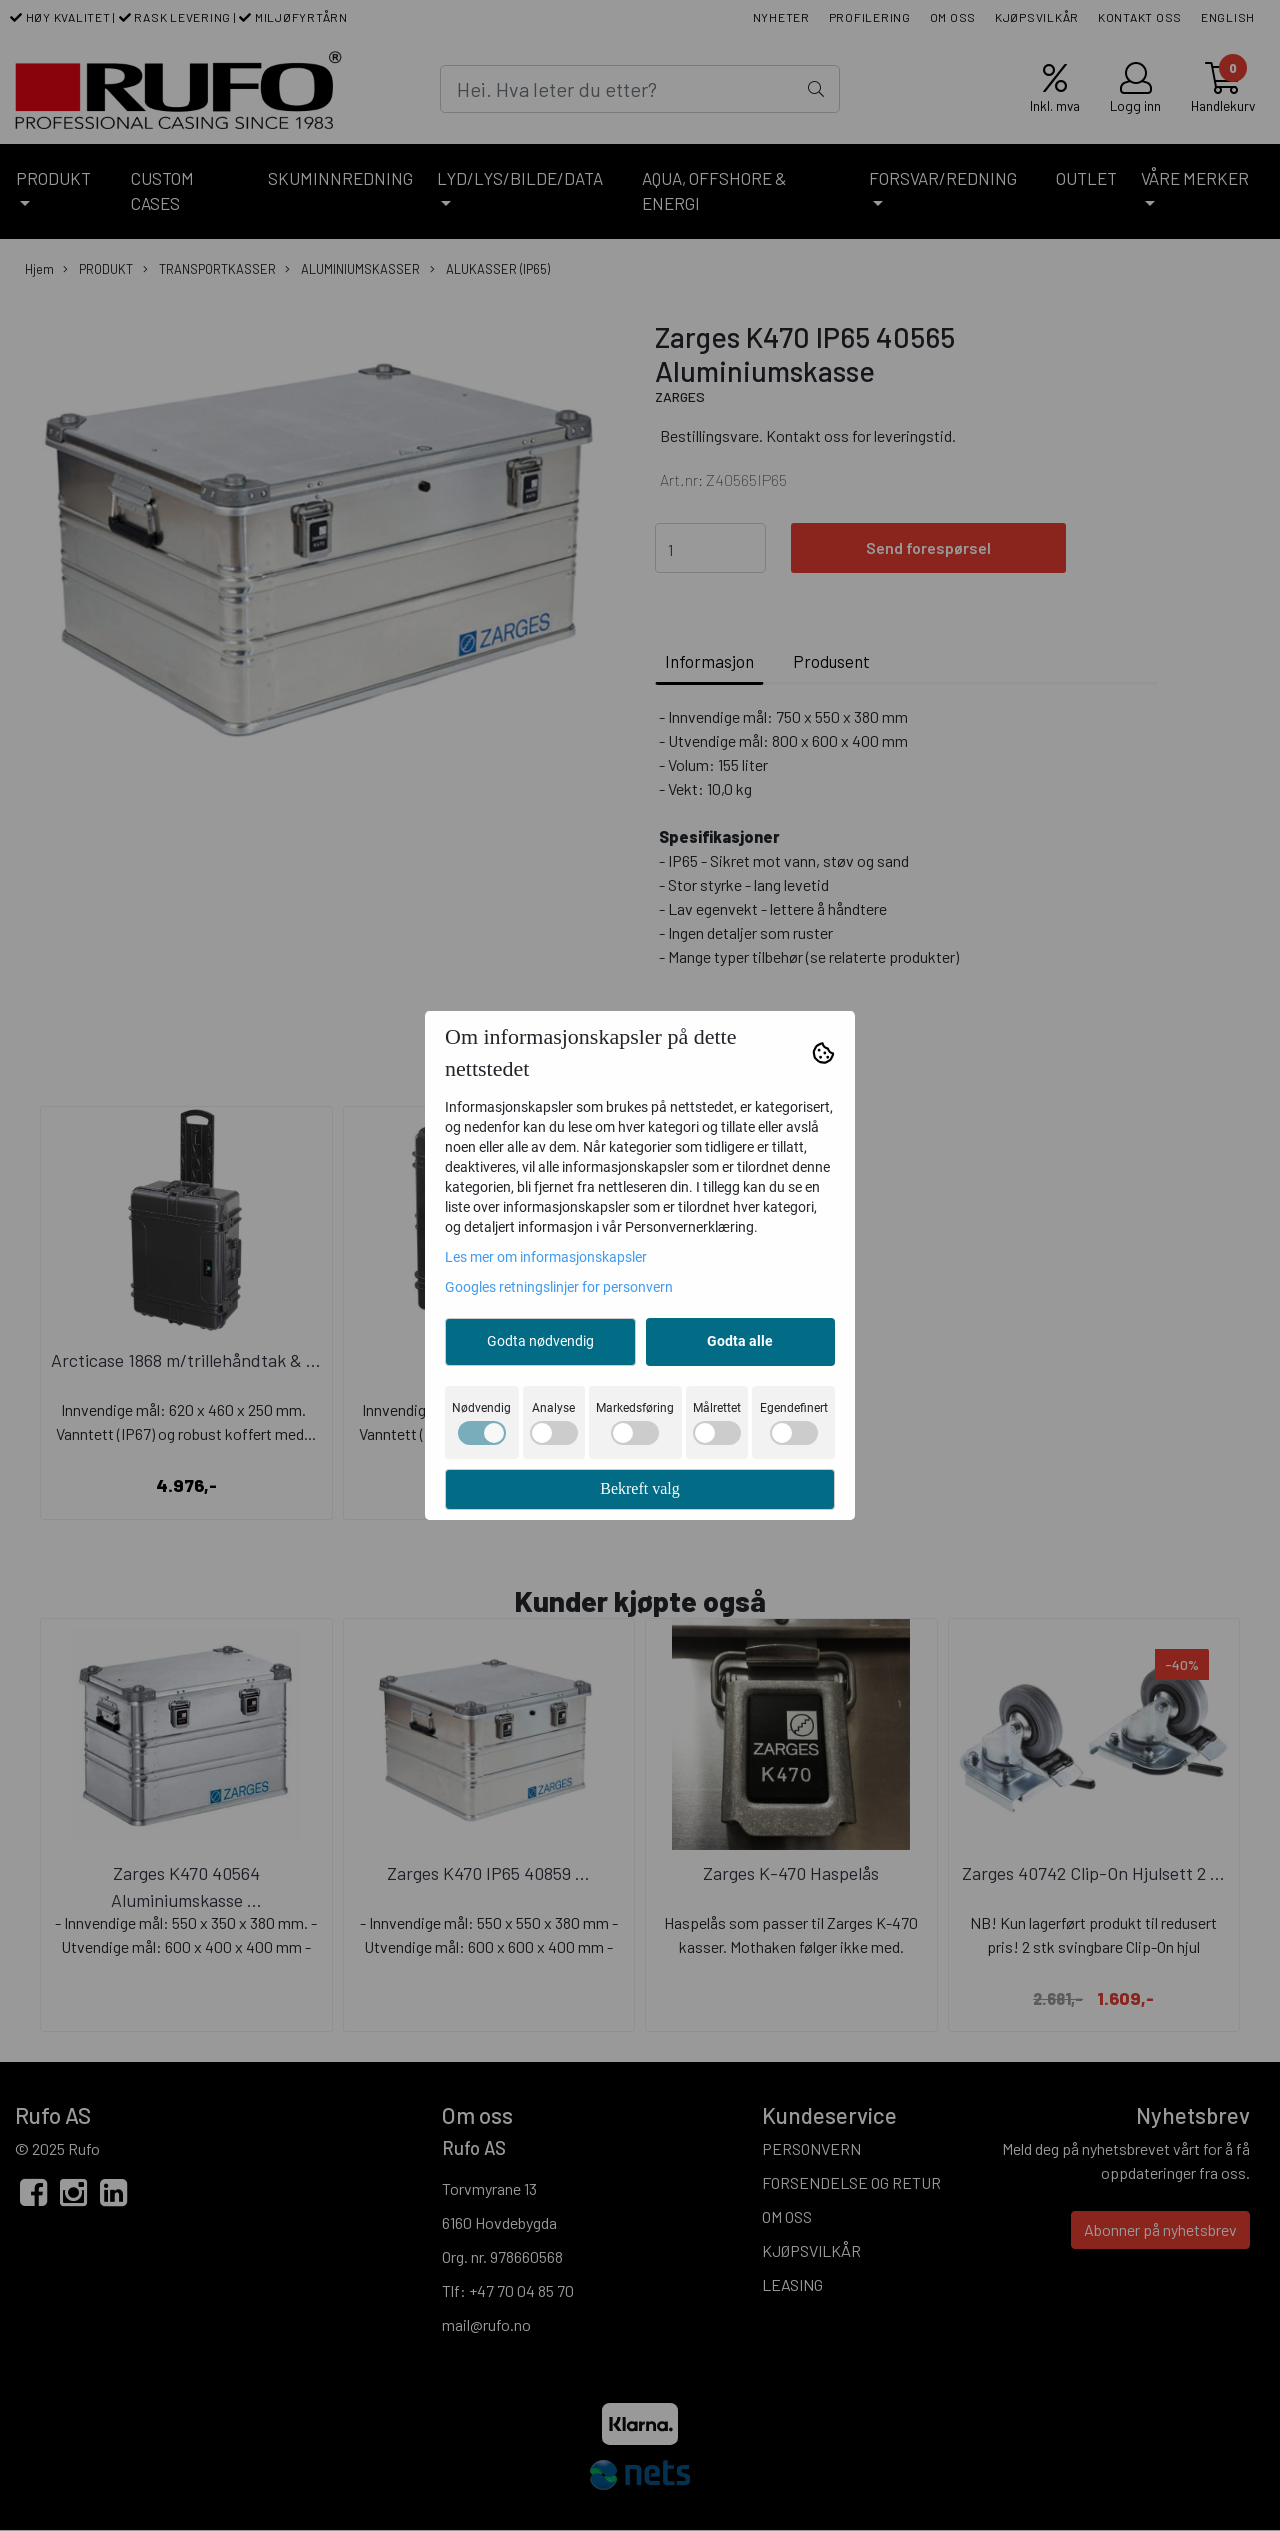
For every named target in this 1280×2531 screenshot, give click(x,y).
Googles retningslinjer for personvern (559, 1287)
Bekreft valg (640, 1488)
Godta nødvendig (540, 1341)
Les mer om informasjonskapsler (546, 1257)
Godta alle (740, 1341)
